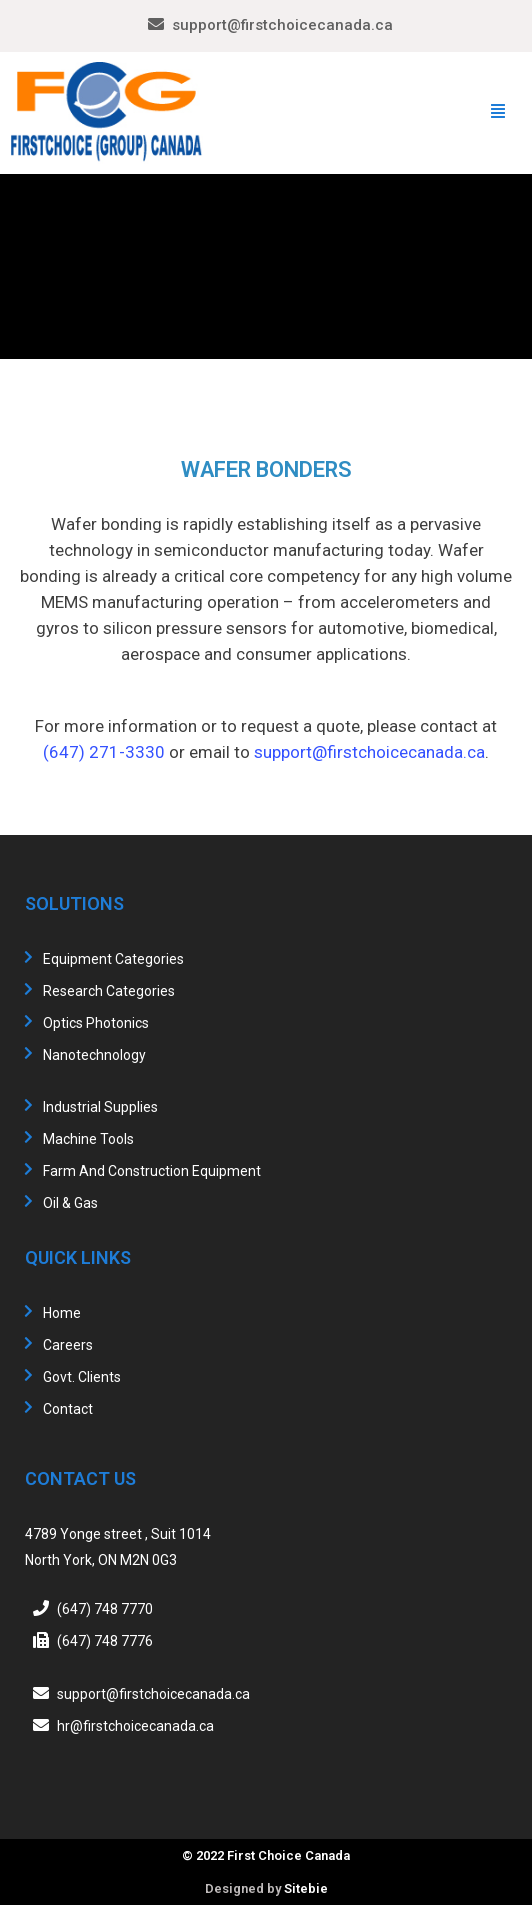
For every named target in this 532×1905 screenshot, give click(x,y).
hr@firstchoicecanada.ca (135, 1726)
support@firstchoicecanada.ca (282, 25)
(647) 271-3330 (104, 752)
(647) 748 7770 (105, 1609)
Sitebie (306, 1888)
